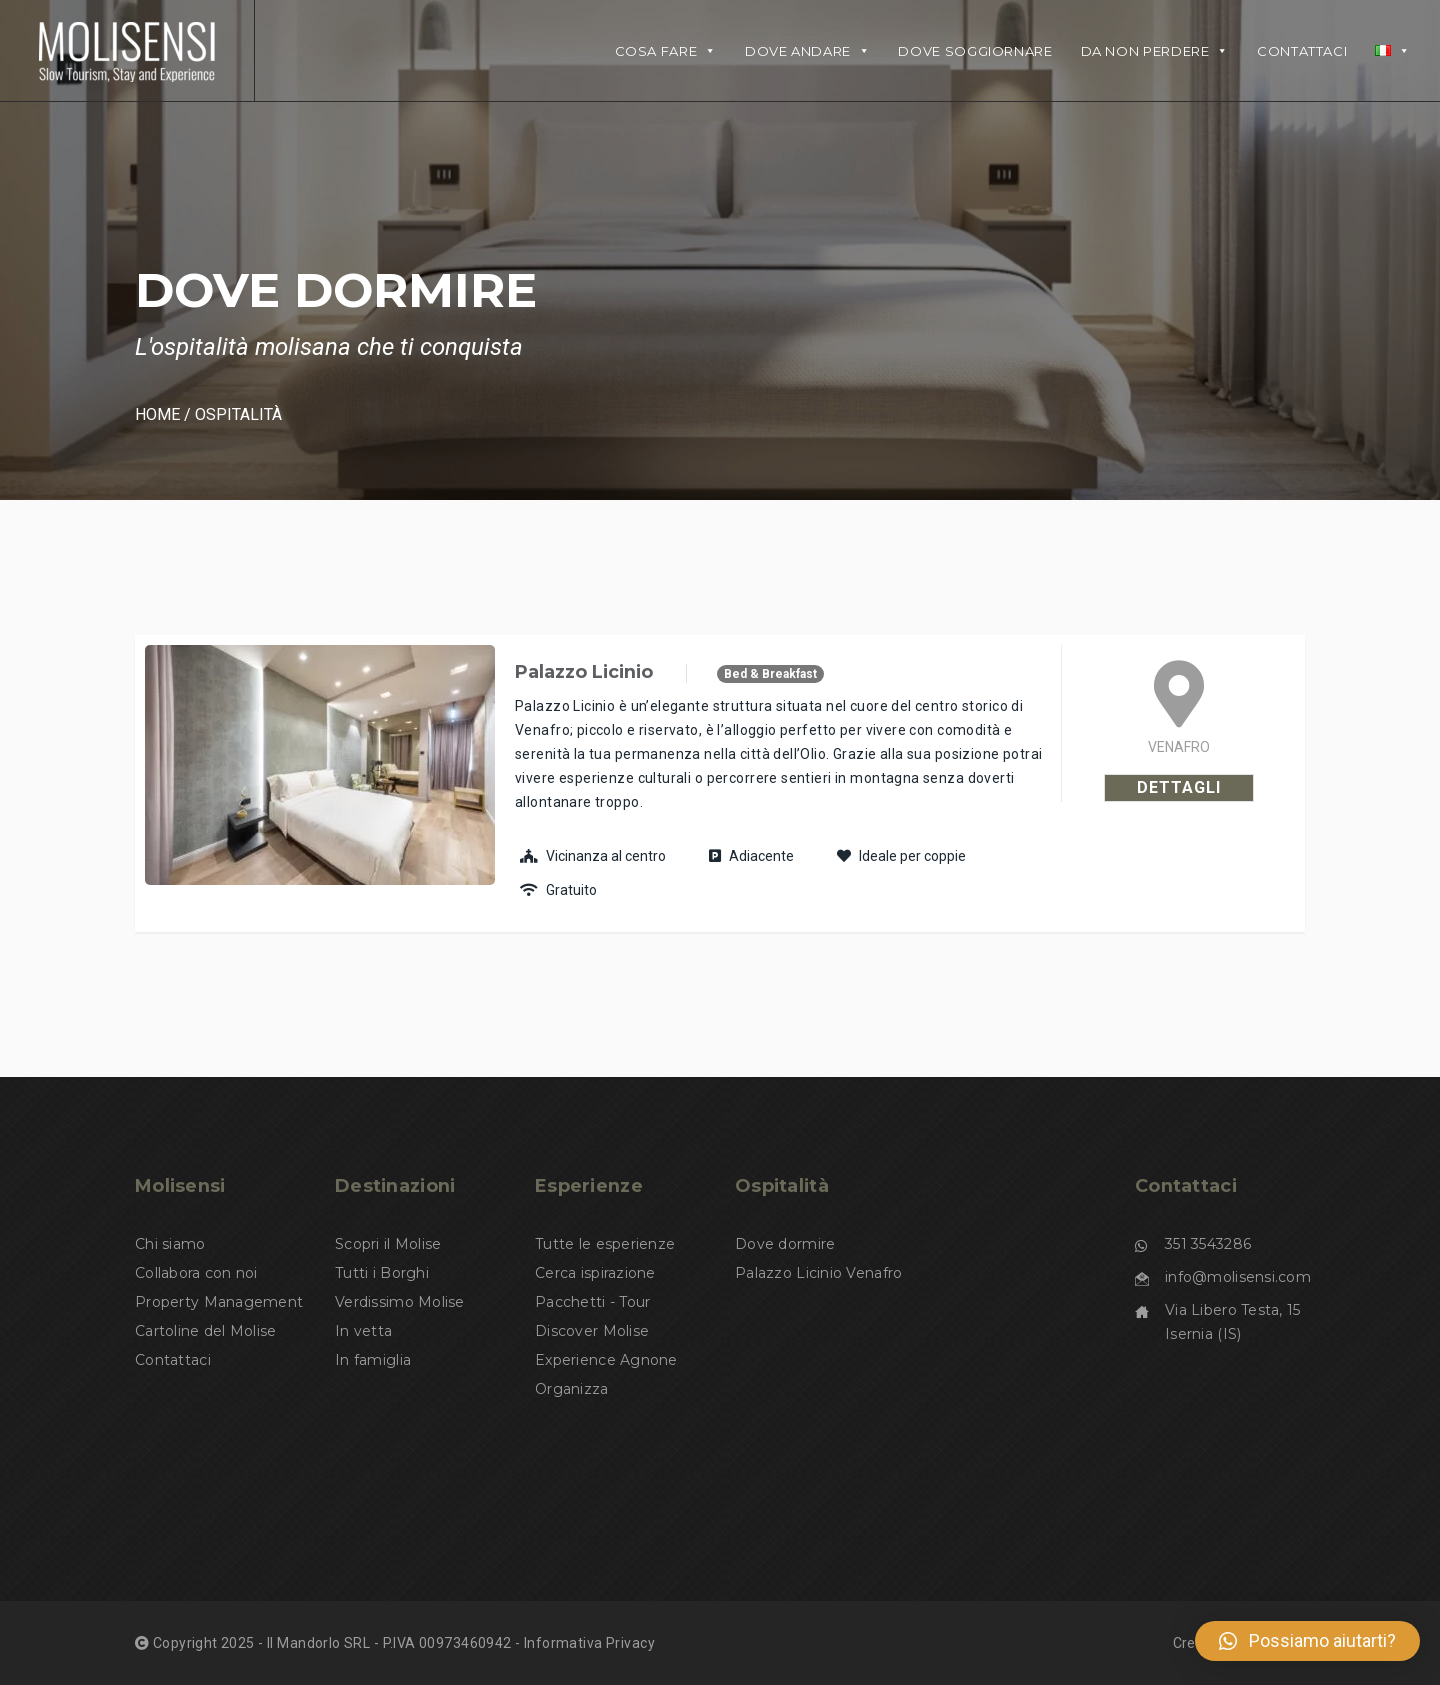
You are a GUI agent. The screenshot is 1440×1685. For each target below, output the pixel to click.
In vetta (363, 1331)
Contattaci (1302, 51)
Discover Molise (592, 1331)
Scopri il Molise (388, 1244)
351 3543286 (1208, 1244)
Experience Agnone (606, 1360)
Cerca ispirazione (595, 1273)
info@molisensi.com (1238, 1277)
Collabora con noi (196, 1273)
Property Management (219, 1302)
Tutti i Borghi (382, 1273)
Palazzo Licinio (584, 672)
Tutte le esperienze (605, 1244)
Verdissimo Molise (400, 1302)
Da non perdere (1155, 51)
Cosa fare (666, 51)
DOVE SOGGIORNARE (975, 51)
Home (157, 414)
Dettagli (1179, 787)
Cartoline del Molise (206, 1331)
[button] (1307, 1641)
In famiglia (373, 1360)
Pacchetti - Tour (592, 1302)
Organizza (572, 1389)
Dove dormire (785, 1244)
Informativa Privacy (589, 1643)
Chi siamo (170, 1244)
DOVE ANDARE (808, 51)
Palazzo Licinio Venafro (818, 1273)
